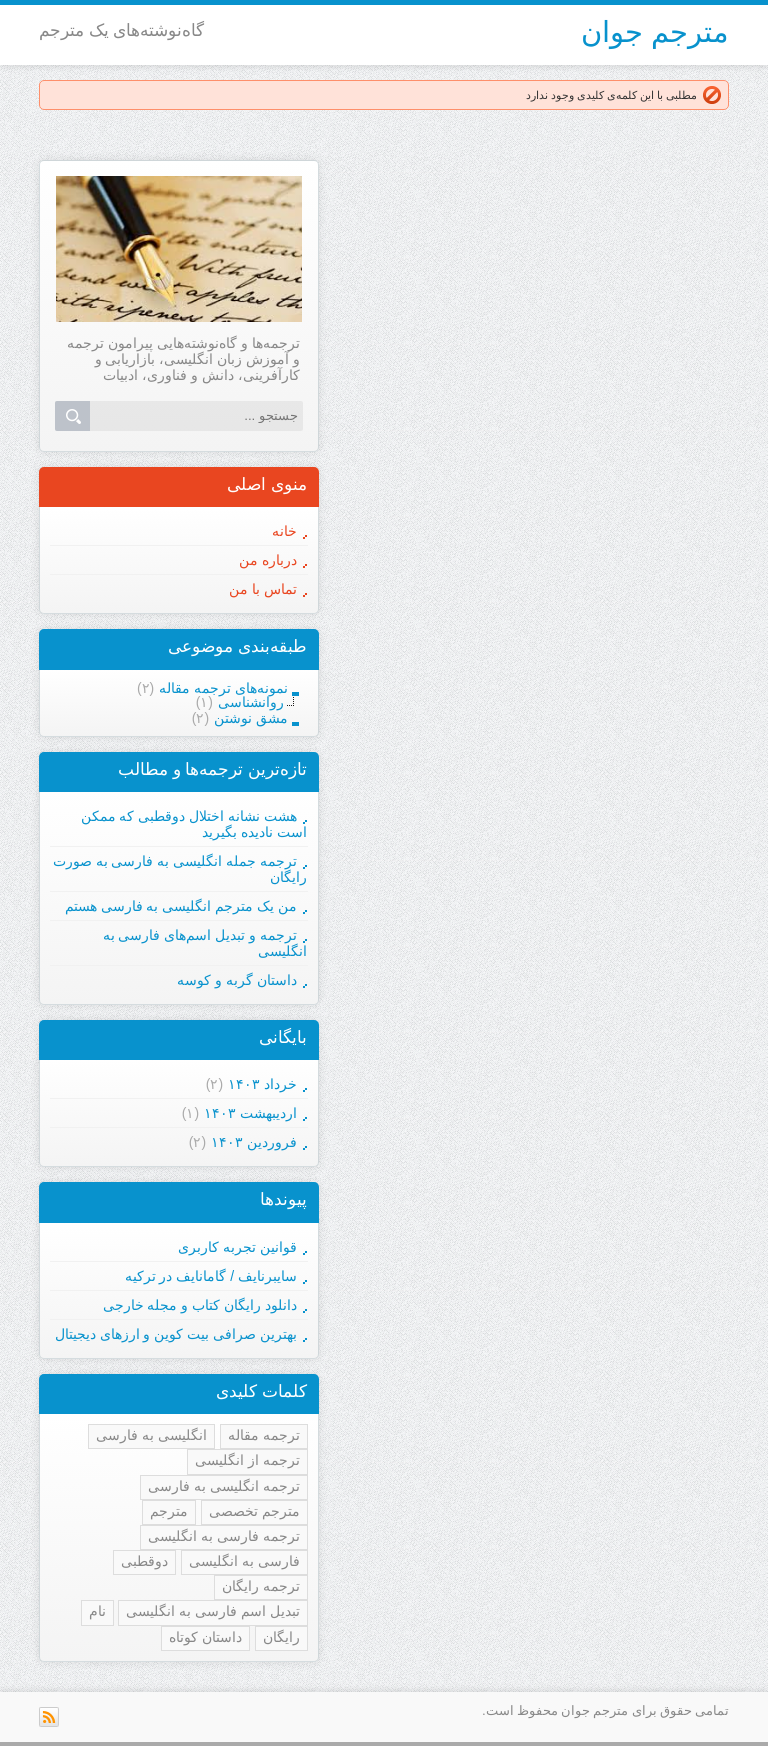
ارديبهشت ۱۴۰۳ (250, 1113)
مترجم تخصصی (254, 1511)
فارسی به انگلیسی (244, 1561)
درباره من (268, 560)
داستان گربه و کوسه (237, 980)
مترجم (169, 1511)
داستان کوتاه (205, 1637)
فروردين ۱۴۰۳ (254, 1142)
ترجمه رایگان (261, 1586)
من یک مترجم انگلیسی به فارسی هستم (181, 906)
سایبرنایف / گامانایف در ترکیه (211, 1276)
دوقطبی (144, 1561)
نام (97, 1611)
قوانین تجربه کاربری (237, 1247)
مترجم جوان (655, 32)
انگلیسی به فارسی (151, 1435)
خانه (284, 531)
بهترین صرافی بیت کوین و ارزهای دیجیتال (176, 1334)
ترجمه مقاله (264, 1435)
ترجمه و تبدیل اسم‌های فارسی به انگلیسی (205, 943)
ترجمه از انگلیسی (247, 1460)
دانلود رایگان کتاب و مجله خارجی (200, 1305)
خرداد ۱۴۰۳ (262, 1084)
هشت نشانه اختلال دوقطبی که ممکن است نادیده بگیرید (194, 824)
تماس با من (263, 589)
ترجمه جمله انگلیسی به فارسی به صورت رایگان (180, 869)
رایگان (281, 1637)
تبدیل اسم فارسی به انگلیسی (213, 1611)
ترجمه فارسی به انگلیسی (224, 1536)
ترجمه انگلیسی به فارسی (224, 1486)
